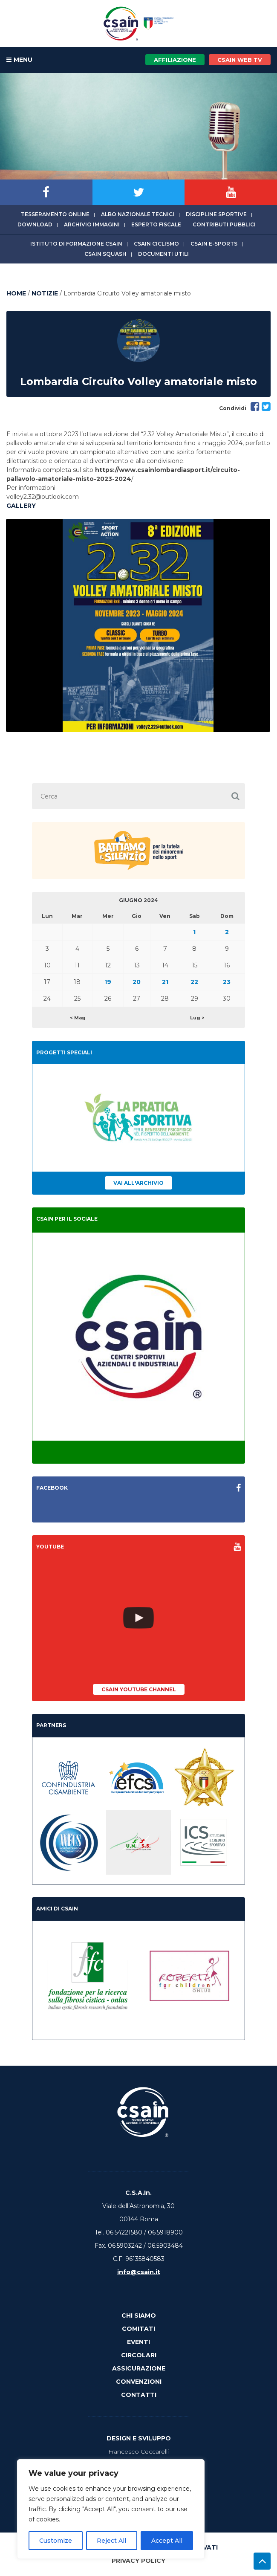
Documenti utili (163, 254)
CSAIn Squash (105, 254)
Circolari (138, 2355)
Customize (55, 2540)
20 (137, 982)
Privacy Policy (138, 2560)
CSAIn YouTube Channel (138, 1689)
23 (227, 982)
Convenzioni (139, 2381)
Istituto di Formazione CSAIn (76, 243)
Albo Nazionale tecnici (137, 214)
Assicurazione (138, 2368)
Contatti (138, 2395)
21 (165, 982)
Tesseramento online (55, 214)
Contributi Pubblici (224, 224)
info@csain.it (138, 2272)
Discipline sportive (216, 214)
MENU (19, 60)
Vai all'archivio (138, 1183)
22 (194, 982)
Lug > (197, 1018)
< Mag (78, 1018)
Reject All (111, 2540)
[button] (235, 796)
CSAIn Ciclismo (156, 243)
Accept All (166, 2540)
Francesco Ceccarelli (138, 2451)
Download (34, 224)
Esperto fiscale (156, 224)
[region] (111, 2509)
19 (107, 982)
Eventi (138, 2342)
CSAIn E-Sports (213, 243)
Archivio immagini (92, 224)
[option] (138, 625)
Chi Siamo (138, 2315)
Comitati (138, 2329)
